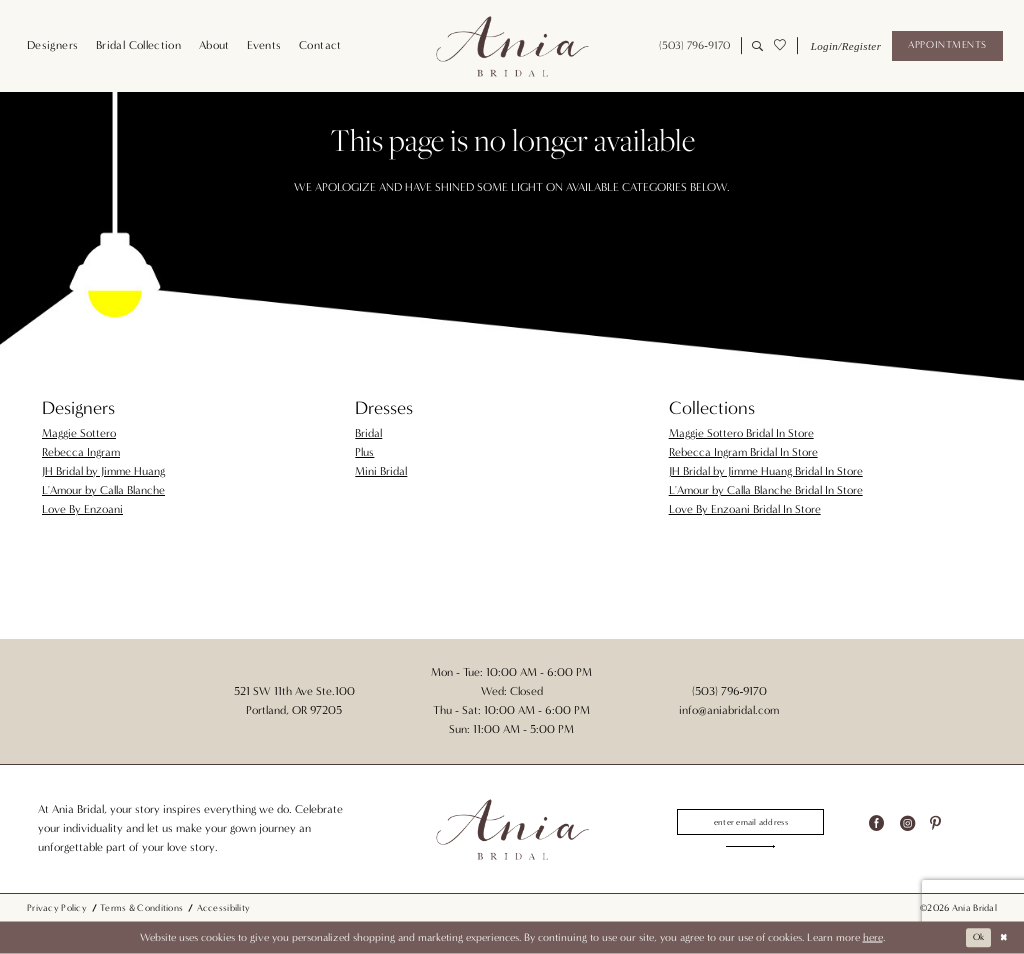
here (873, 937)
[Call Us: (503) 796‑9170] (695, 46)
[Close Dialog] (1002, 938)
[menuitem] (52, 46)
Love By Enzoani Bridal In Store (745, 509)
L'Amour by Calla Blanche (103, 490)
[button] (844, 46)
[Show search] (757, 46)
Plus (364, 452)
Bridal (368, 433)
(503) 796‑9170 (730, 691)
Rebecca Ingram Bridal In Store (743, 452)
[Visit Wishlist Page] (779, 46)
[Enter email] (750, 820)
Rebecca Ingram (81, 452)
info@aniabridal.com (729, 710)
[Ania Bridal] (512, 46)
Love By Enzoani (82, 509)
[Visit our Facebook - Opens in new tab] (876, 820)
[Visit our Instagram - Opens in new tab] (907, 820)
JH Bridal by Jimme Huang (103, 471)
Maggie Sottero (79, 433)
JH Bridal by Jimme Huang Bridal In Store (766, 471)
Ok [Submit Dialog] (972, 937)
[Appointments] (947, 46)
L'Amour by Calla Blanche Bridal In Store (766, 490)
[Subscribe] (750, 849)
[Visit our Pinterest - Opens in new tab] (935, 820)
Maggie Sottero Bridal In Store (741, 433)
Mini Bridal (381, 471)
